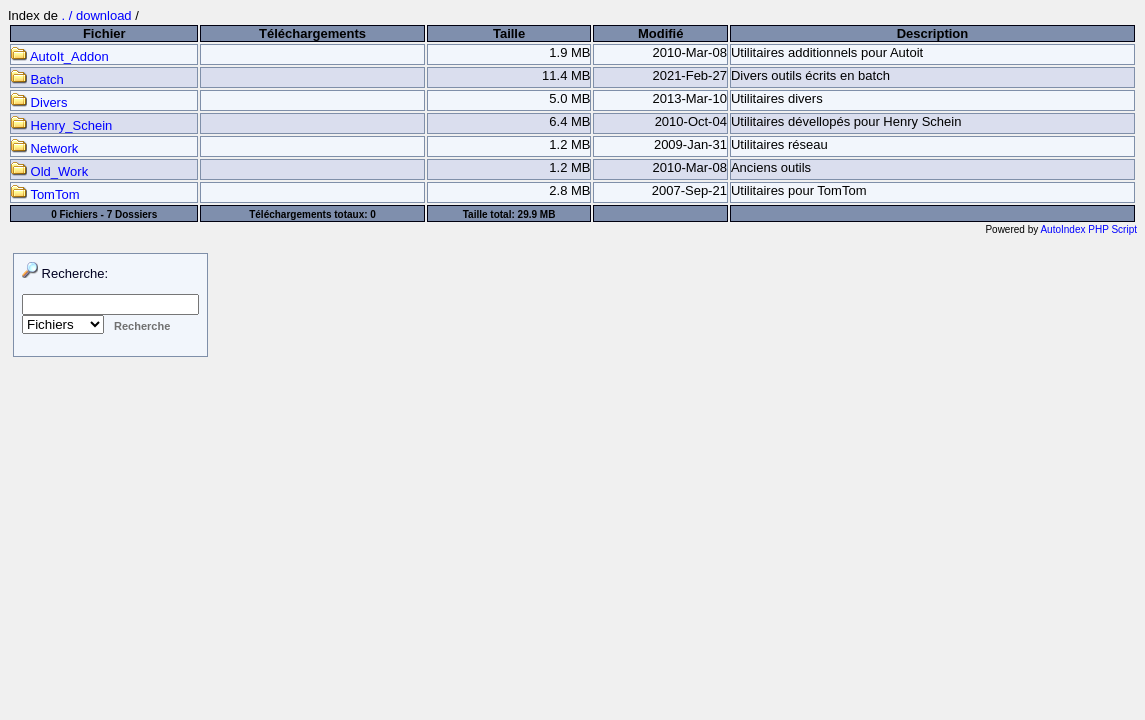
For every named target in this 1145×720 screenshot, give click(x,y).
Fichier (104, 33)
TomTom (45, 194)
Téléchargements (312, 33)
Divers (39, 102)
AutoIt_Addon (60, 56)
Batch (37, 79)
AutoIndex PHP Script (1088, 229)
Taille (509, 33)
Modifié (661, 33)
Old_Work (49, 171)
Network (44, 148)
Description (933, 33)
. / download (99, 15)
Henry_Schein (61, 125)
